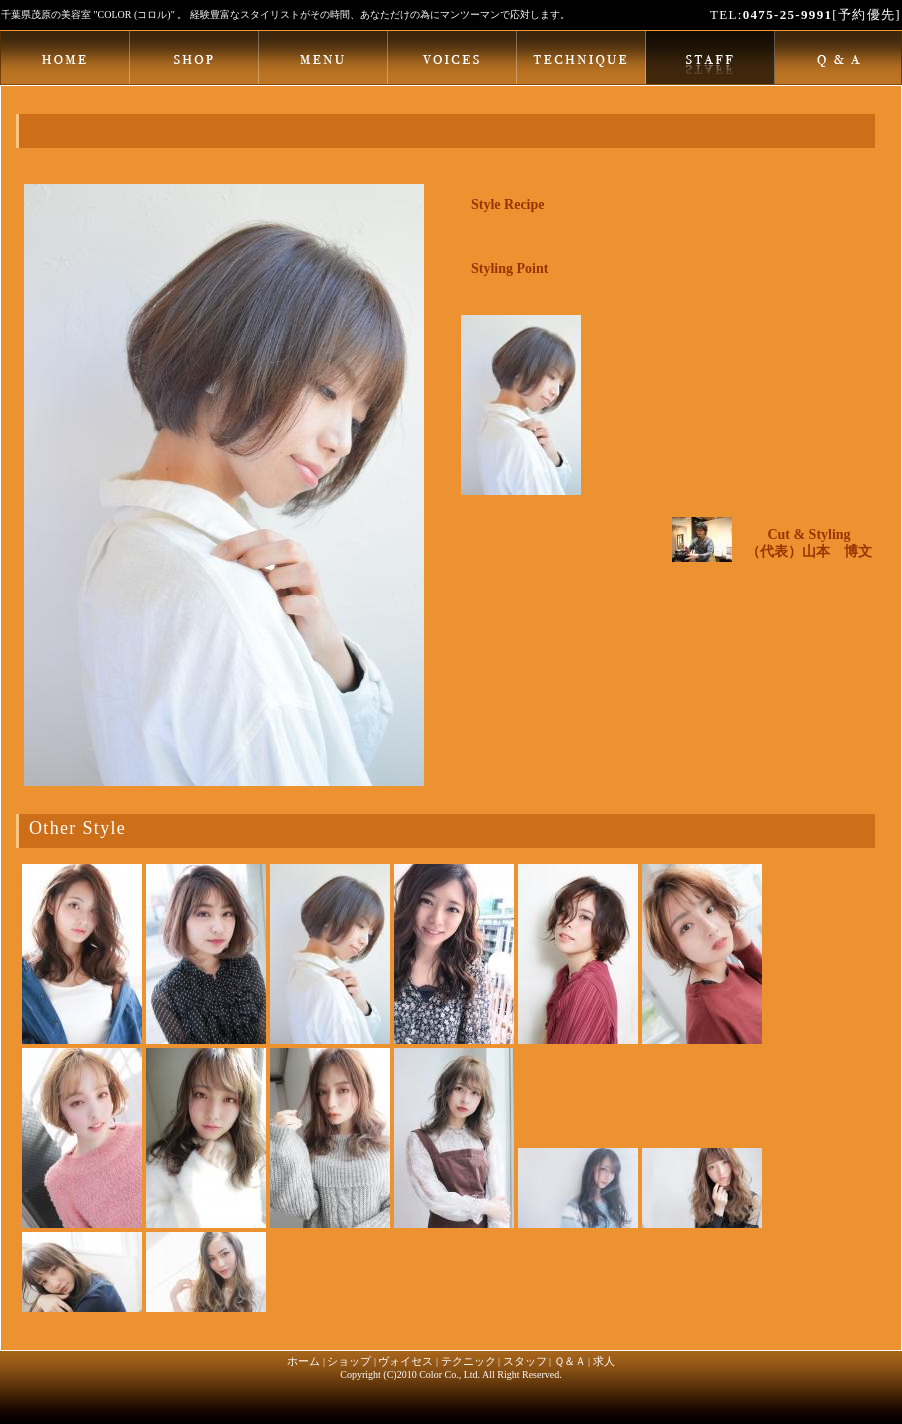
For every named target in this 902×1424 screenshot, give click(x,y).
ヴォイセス (405, 1361)
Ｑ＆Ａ (570, 1361)
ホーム (303, 1361)
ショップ (349, 1361)
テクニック (468, 1361)
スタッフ (525, 1361)
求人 (604, 1361)
